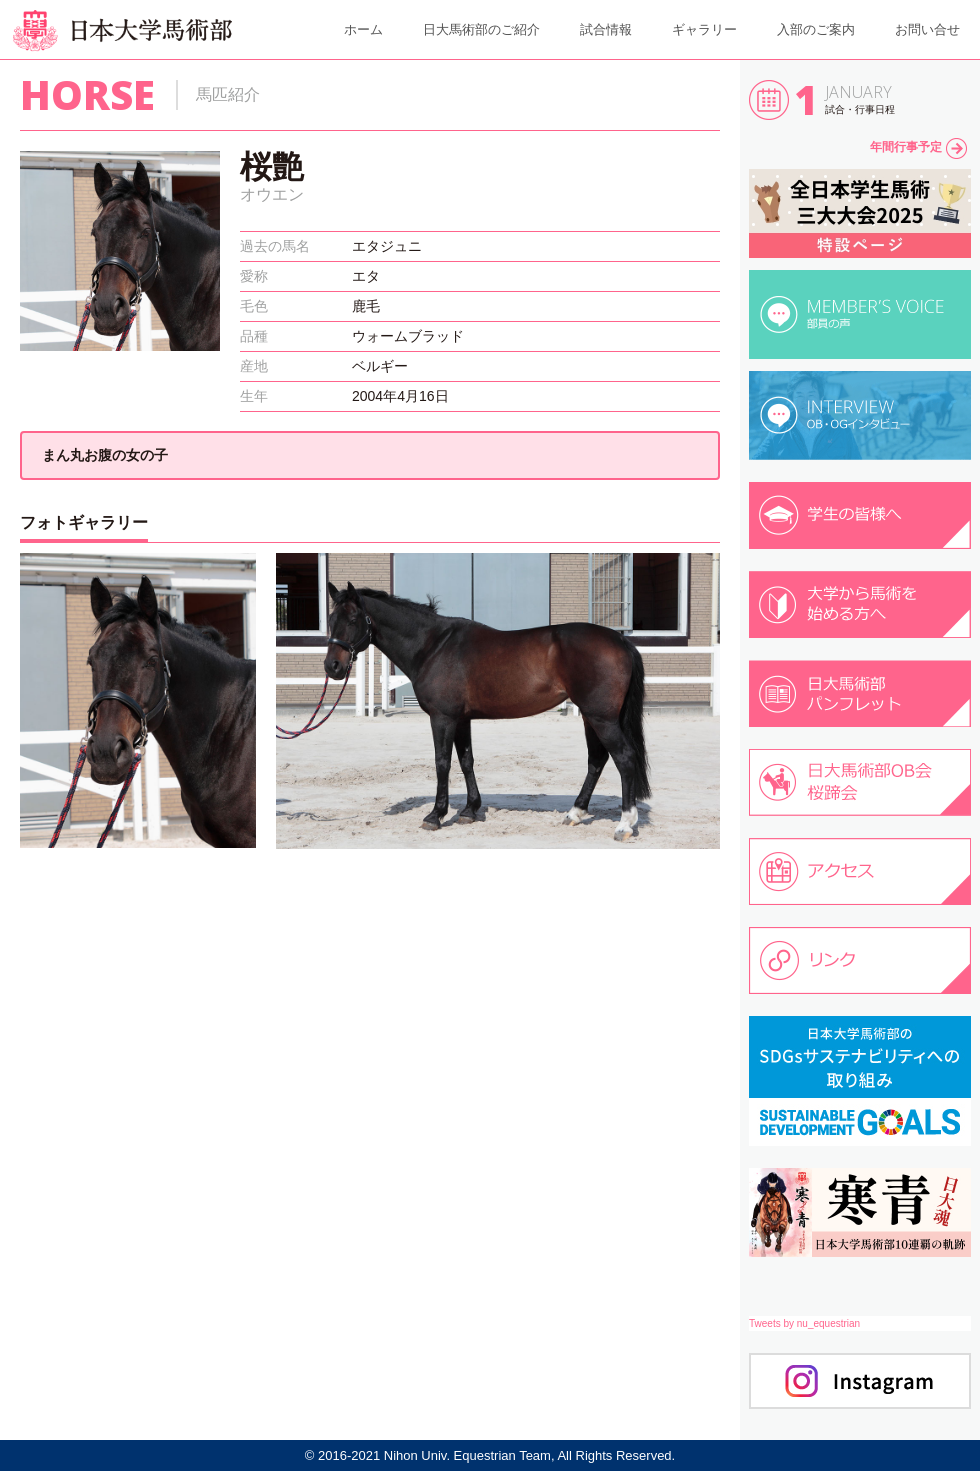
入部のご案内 (816, 29)
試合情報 (606, 29)
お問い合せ (927, 29)
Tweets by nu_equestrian (804, 1323)
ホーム (363, 29)
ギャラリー (704, 29)
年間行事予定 (918, 147)
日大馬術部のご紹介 (481, 29)
